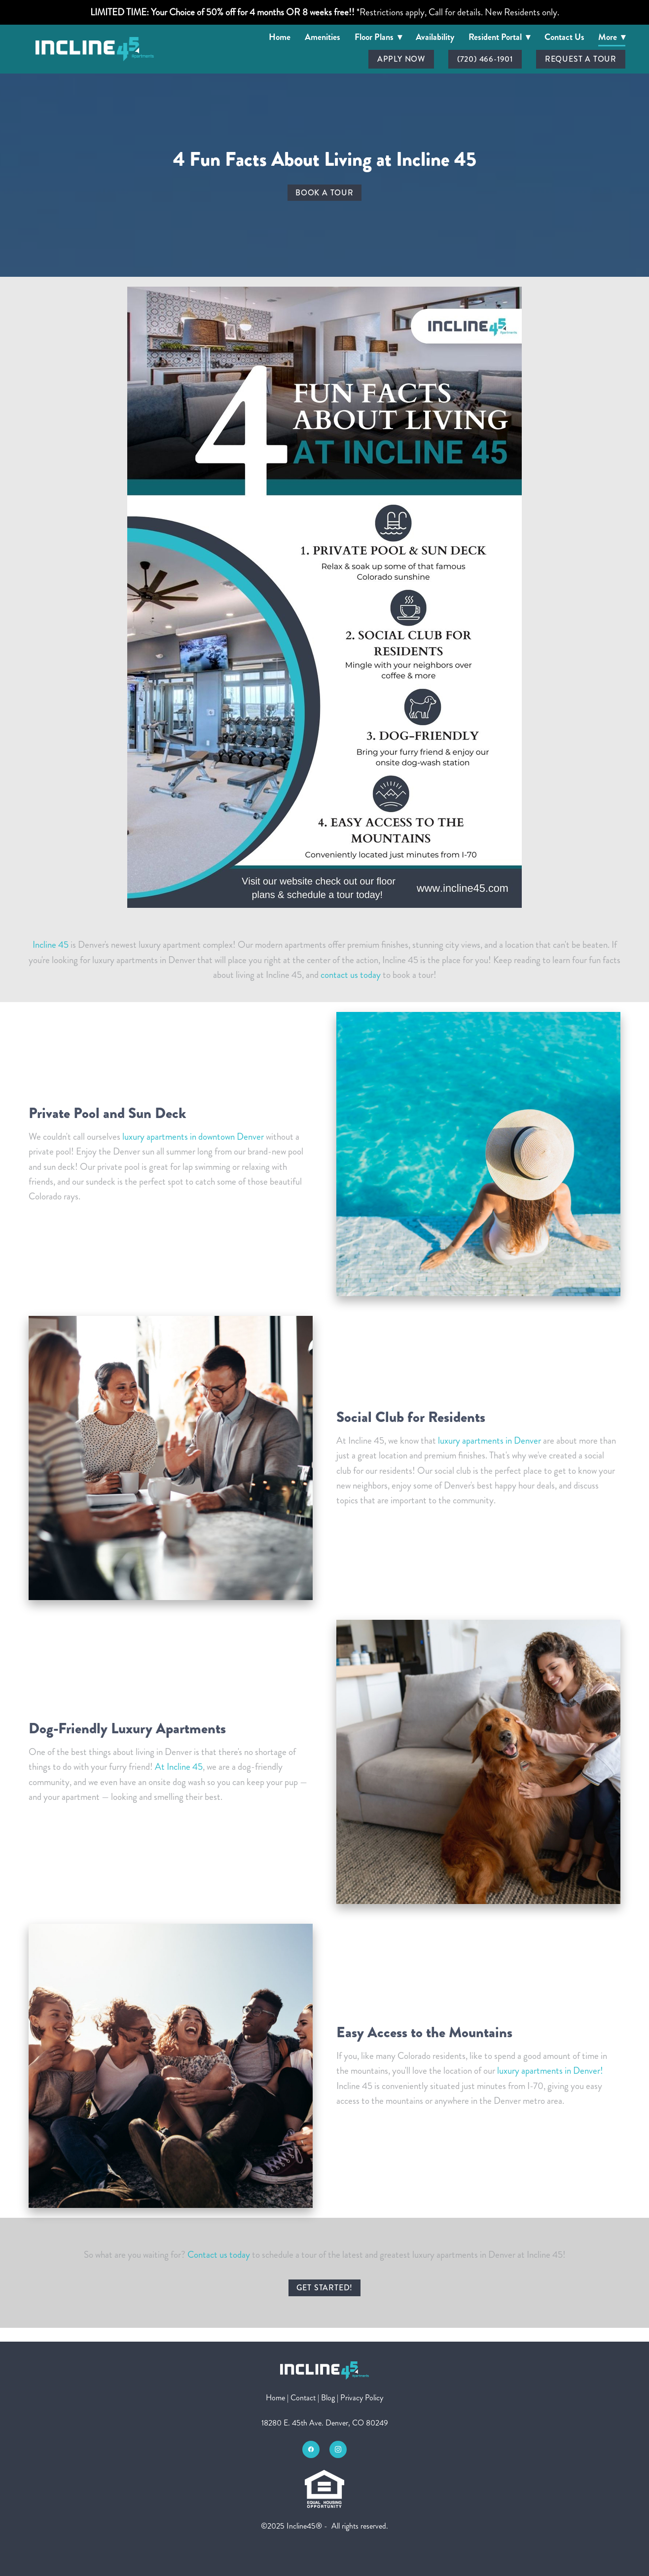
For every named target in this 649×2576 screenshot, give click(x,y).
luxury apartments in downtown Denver (193, 1136)
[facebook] (311, 2449)
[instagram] (338, 2449)
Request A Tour (580, 59)
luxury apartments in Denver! (550, 2070)
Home (279, 37)
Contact (303, 2397)
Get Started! (324, 2287)
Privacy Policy (361, 2397)
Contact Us (564, 37)
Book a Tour (324, 192)
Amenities (322, 37)
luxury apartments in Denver (488, 1440)
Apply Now (401, 59)
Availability (435, 37)
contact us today (351, 974)
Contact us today (218, 2254)
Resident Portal (499, 37)
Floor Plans (378, 37)
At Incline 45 (179, 1766)
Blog (328, 2397)
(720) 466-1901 (485, 59)
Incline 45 (51, 944)
